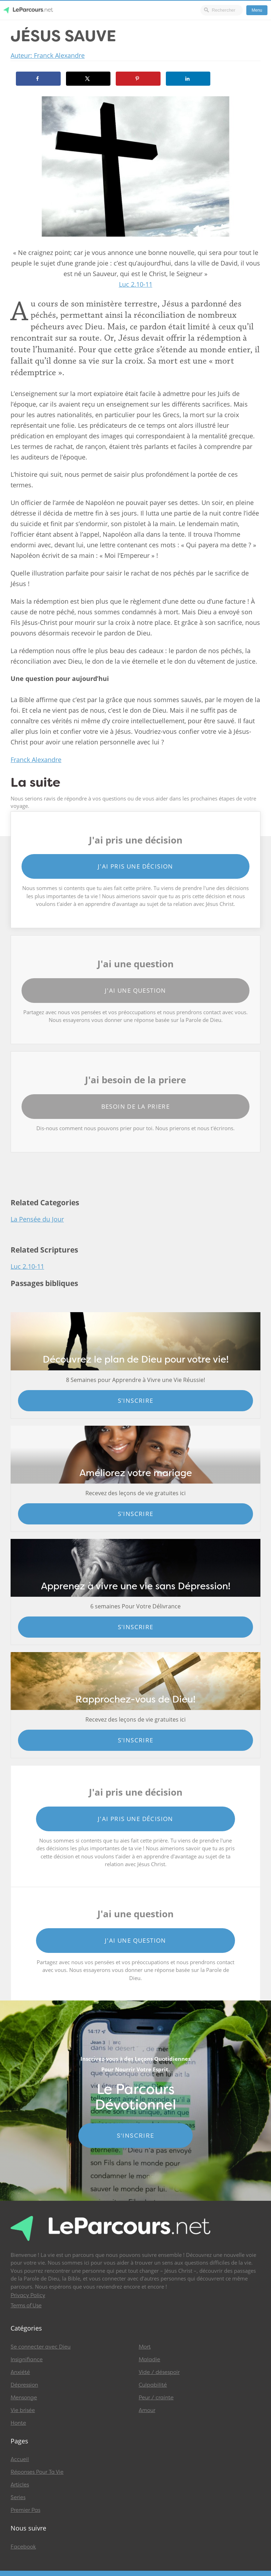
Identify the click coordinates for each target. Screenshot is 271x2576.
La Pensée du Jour (37, 1219)
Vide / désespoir (159, 2372)
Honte (18, 2422)
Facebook (23, 2546)
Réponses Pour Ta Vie (37, 2471)
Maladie (149, 2359)
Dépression (24, 2384)
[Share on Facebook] (38, 79)
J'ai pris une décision (135, 866)
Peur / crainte (156, 2397)
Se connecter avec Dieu (41, 2346)
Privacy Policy (28, 2295)
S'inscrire (135, 1400)
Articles (20, 2484)
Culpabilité (153, 2384)
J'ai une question (135, 990)
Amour (147, 2410)
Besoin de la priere (135, 1106)
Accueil (20, 2459)
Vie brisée (23, 2410)
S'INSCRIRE (136, 2135)
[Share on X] (88, 79)
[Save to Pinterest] (138, 79)
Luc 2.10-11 (135, 284)
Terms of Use (26, 2305)
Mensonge (24, 2397)
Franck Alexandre (36, 759)
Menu (257, 10)
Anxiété (20, 2372)
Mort (145, 2346)
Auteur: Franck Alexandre (48, 55)
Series (18, 2497)
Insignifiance (27, 2359)
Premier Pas (25, 2510)
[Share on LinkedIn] (188, 79)
